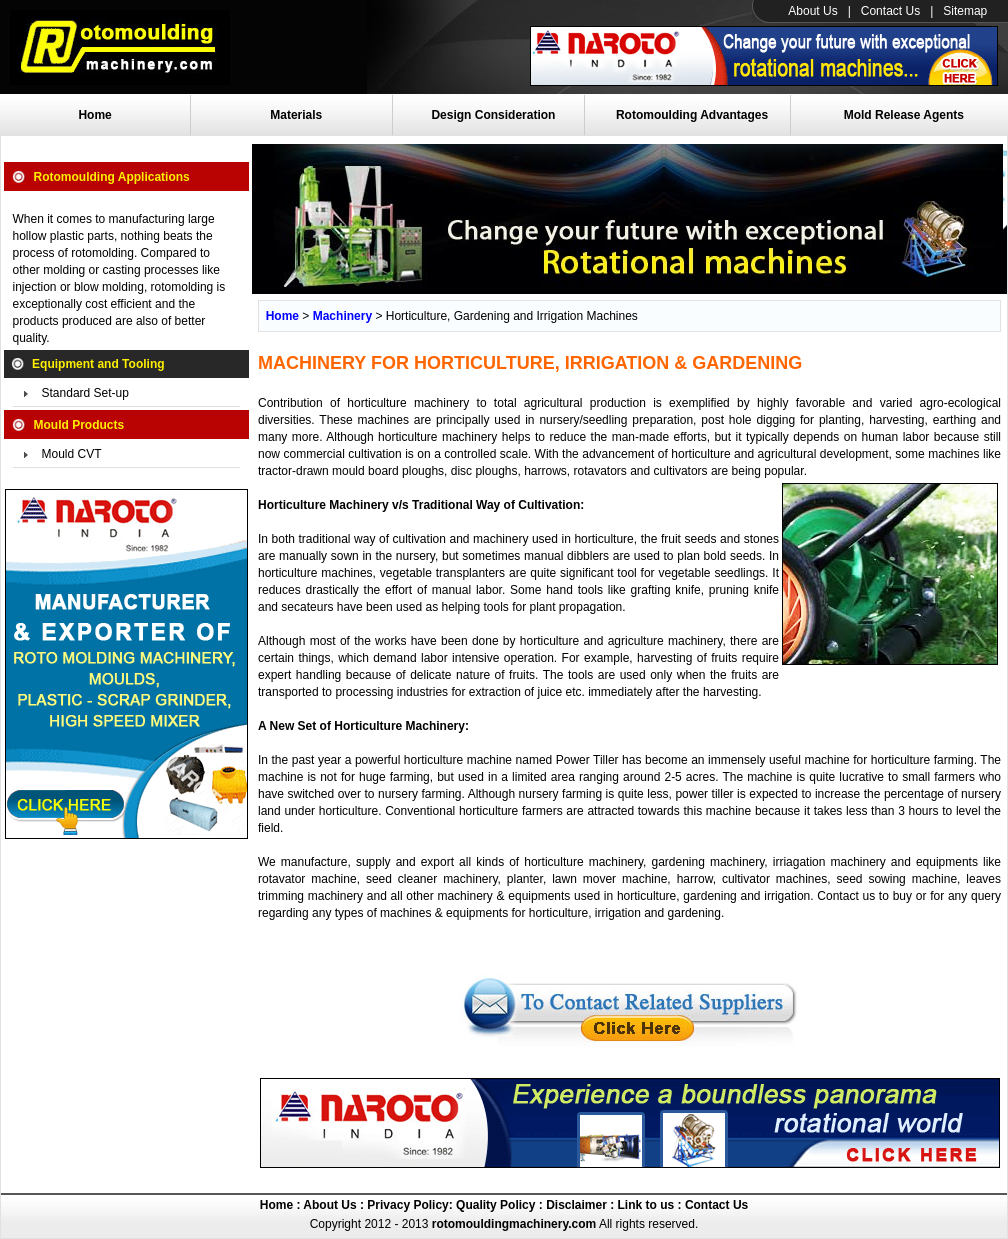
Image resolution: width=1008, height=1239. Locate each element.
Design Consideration (493, 115)
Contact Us (890, 11)
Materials (296, 115)
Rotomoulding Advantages (692, 115)
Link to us (646, 1205)
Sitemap (965, 11)
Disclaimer (575, 1205)
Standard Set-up (85, 393)
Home (94, 115)
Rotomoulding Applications (112, 177)
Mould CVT (72, 454)
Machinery (342, 316)
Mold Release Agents (904, 115)
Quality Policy (495, 1205)
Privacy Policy (406, 1205)
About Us (812, 11)
